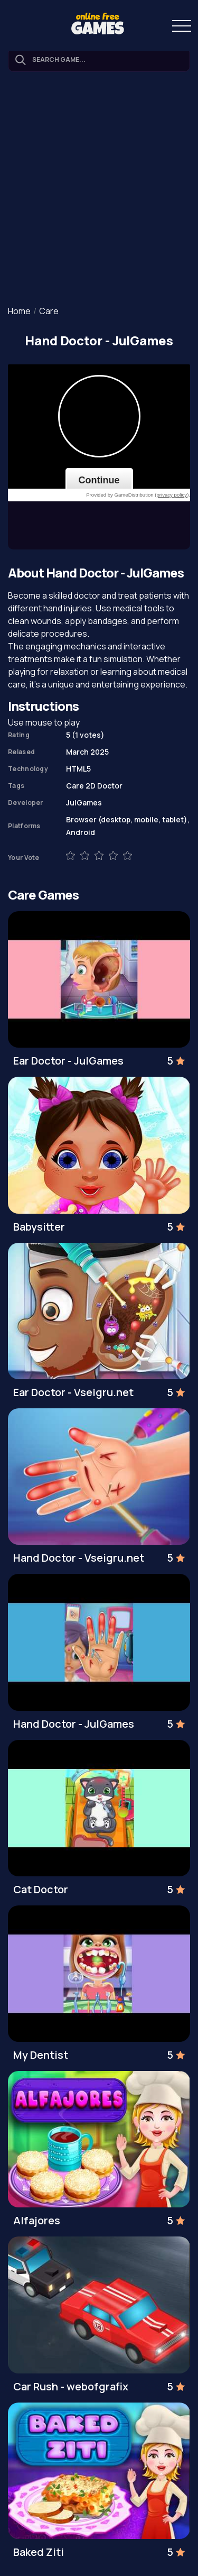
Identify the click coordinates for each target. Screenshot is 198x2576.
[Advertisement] (99, 189)
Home (19, 311)
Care (49, 311)
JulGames (84, 802)
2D (91, 786)
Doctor (109, 786)
